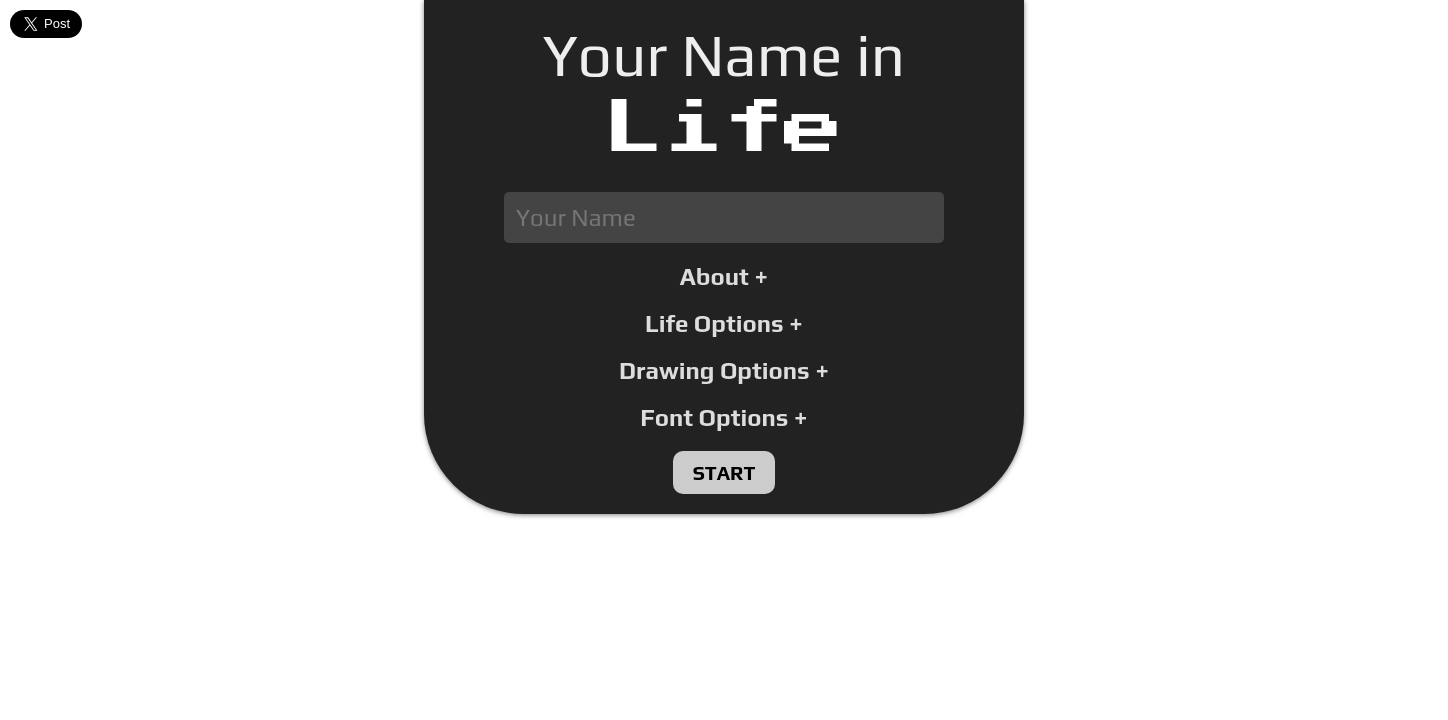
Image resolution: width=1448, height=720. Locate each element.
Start (724, 472)
